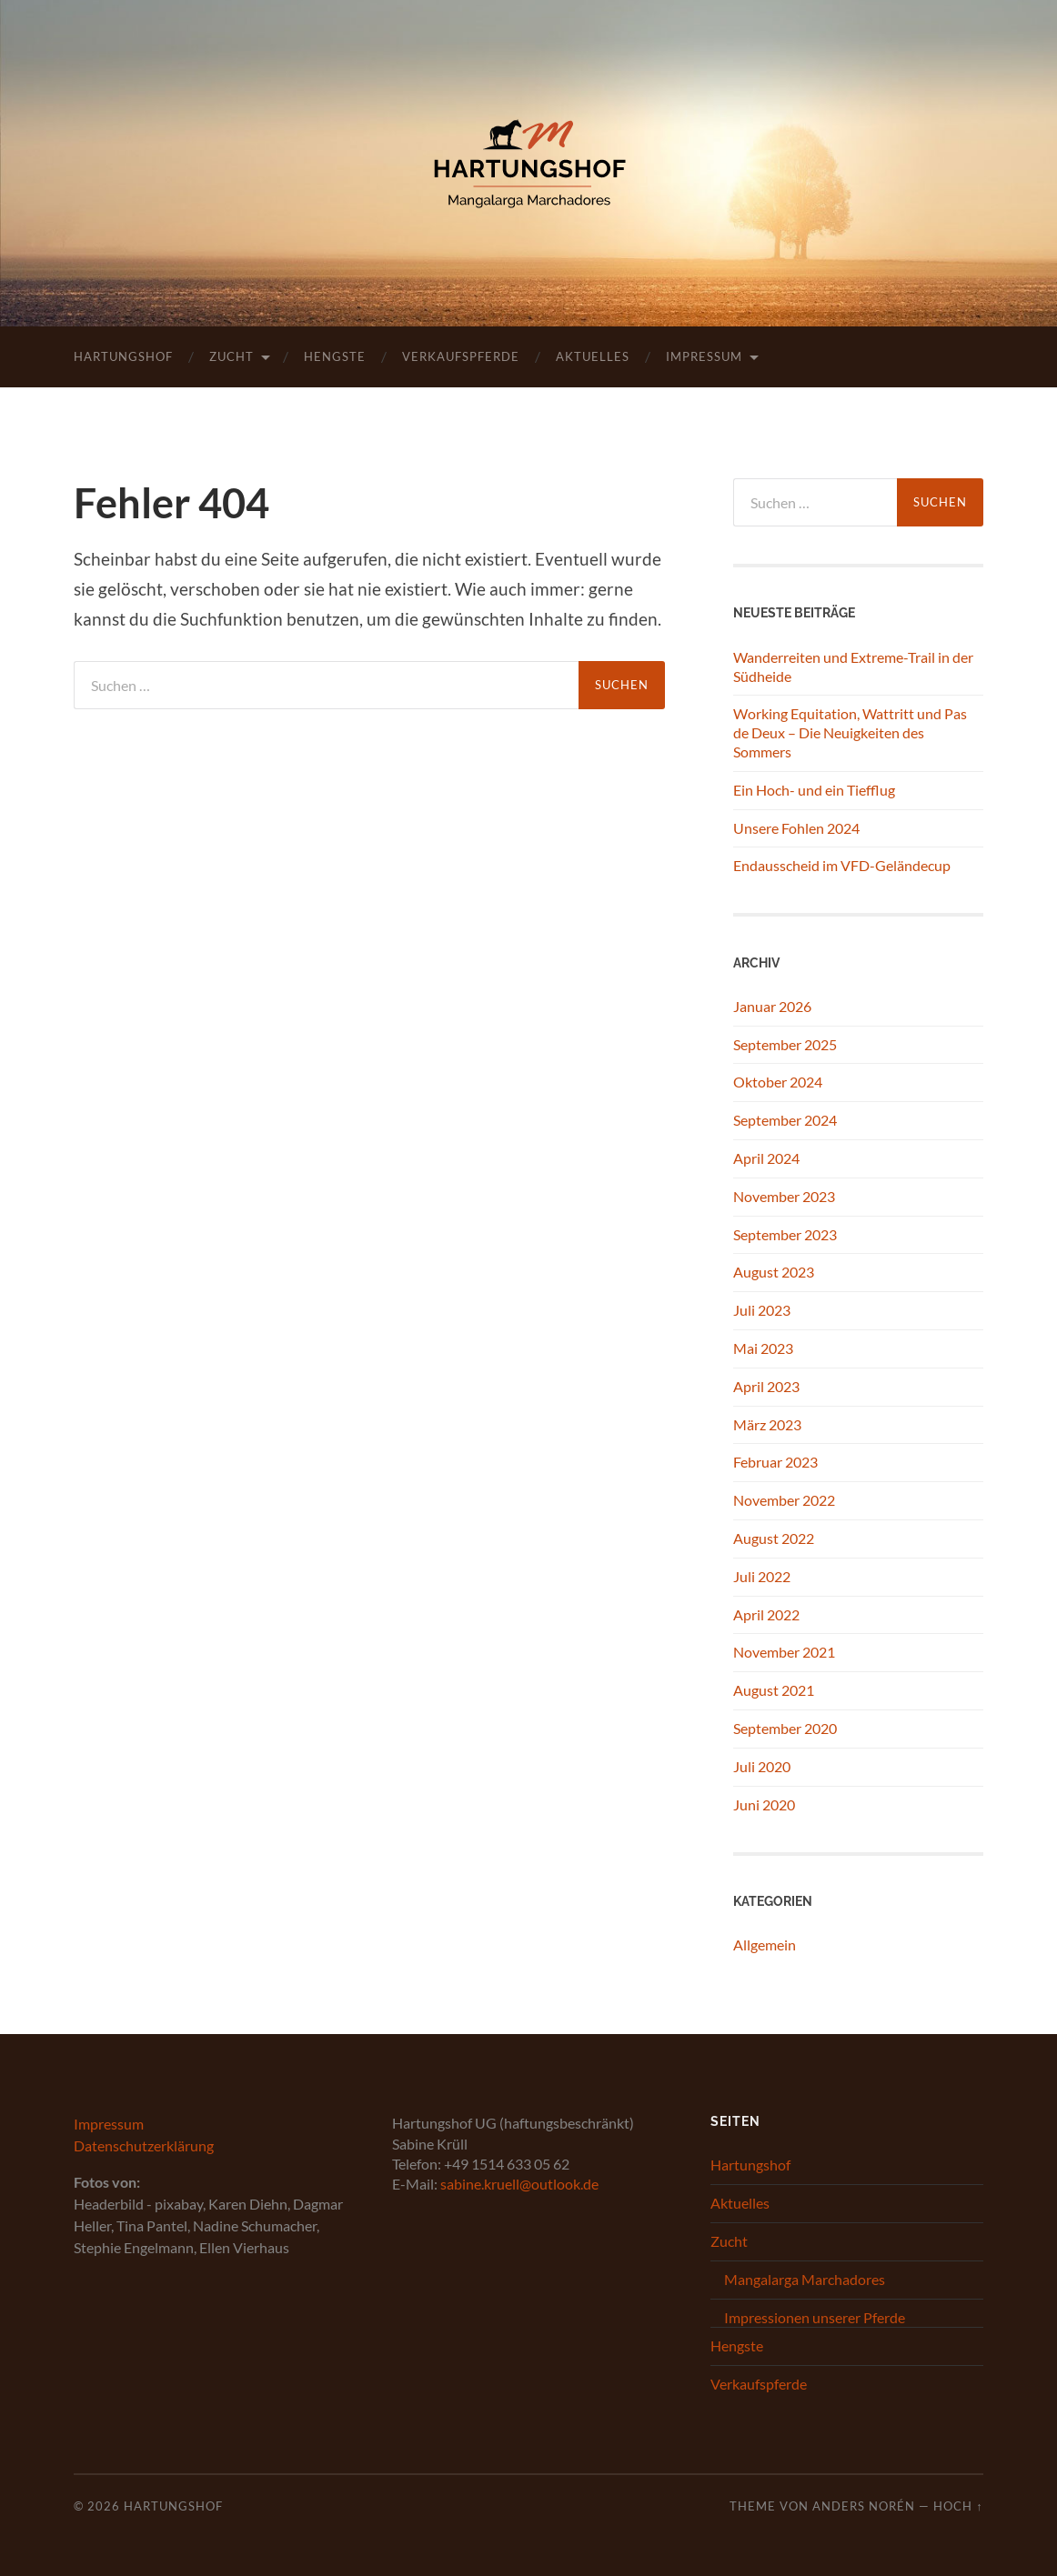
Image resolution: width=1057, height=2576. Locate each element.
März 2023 (767, 1424)
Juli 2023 (761, 1309)
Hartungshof (123, 356)
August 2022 (773, 1538)
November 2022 (784, 1500)
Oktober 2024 (777, 1081)
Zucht (231, 356)
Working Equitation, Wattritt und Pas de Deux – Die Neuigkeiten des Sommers (850, 732)
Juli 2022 (761, 1576)
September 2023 (785, 1234)
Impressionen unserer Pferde (814, 2317)
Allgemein (764, 1944)
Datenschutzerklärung (144, 2145)
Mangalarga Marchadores (804, 2279)
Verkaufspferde (460, 356)
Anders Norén (863, 2506)
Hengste (335, 356)
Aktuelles (592, 356)
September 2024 (785, 1119)
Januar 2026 (772, 1006)
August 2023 (773, 1271)
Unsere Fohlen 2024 (796, 828)
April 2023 (766, 1386)
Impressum (704, 356)
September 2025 (785, 1044)
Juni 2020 (764, 1804)
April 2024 (766, 1158)
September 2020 (785, 1728)
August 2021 (773, 1690)
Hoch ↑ (957, 2506)
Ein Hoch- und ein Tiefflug (814, 789)
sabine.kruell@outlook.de (519, 2183)
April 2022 (766, 1614)
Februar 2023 (775, 1461)
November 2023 (784, 1196)
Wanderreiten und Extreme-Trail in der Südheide (853, 666)
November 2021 (784, 1651)
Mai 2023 (763, 1348)
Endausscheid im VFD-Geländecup (842, 865)
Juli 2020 (761, 1766)
